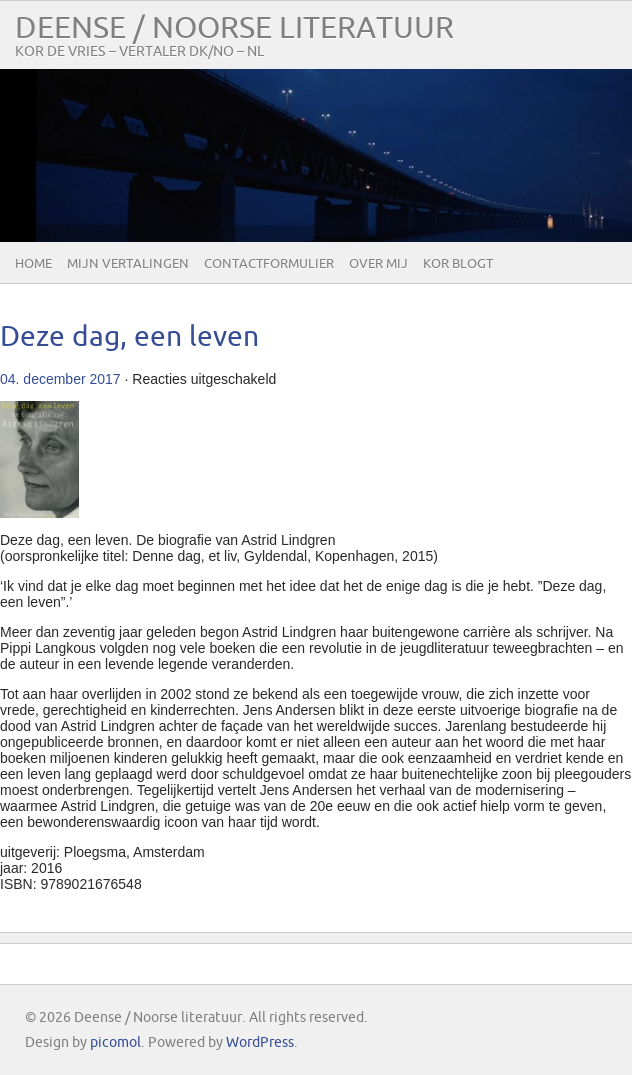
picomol (115, 1042)
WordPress (260, 1042)
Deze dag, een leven (129, 337)
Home (33, 264)
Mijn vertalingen (128, 264)
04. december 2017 (60, 379)
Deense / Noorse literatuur (234, 28)
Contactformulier (269, 264)
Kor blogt (458, 264)
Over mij (378, 264)
